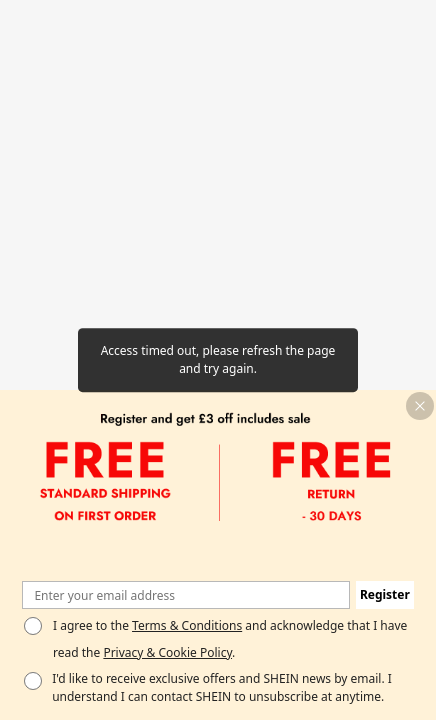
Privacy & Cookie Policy (167, 652)
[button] (420, 406)
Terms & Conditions (187, 625)
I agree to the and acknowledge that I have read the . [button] (230, 638)
